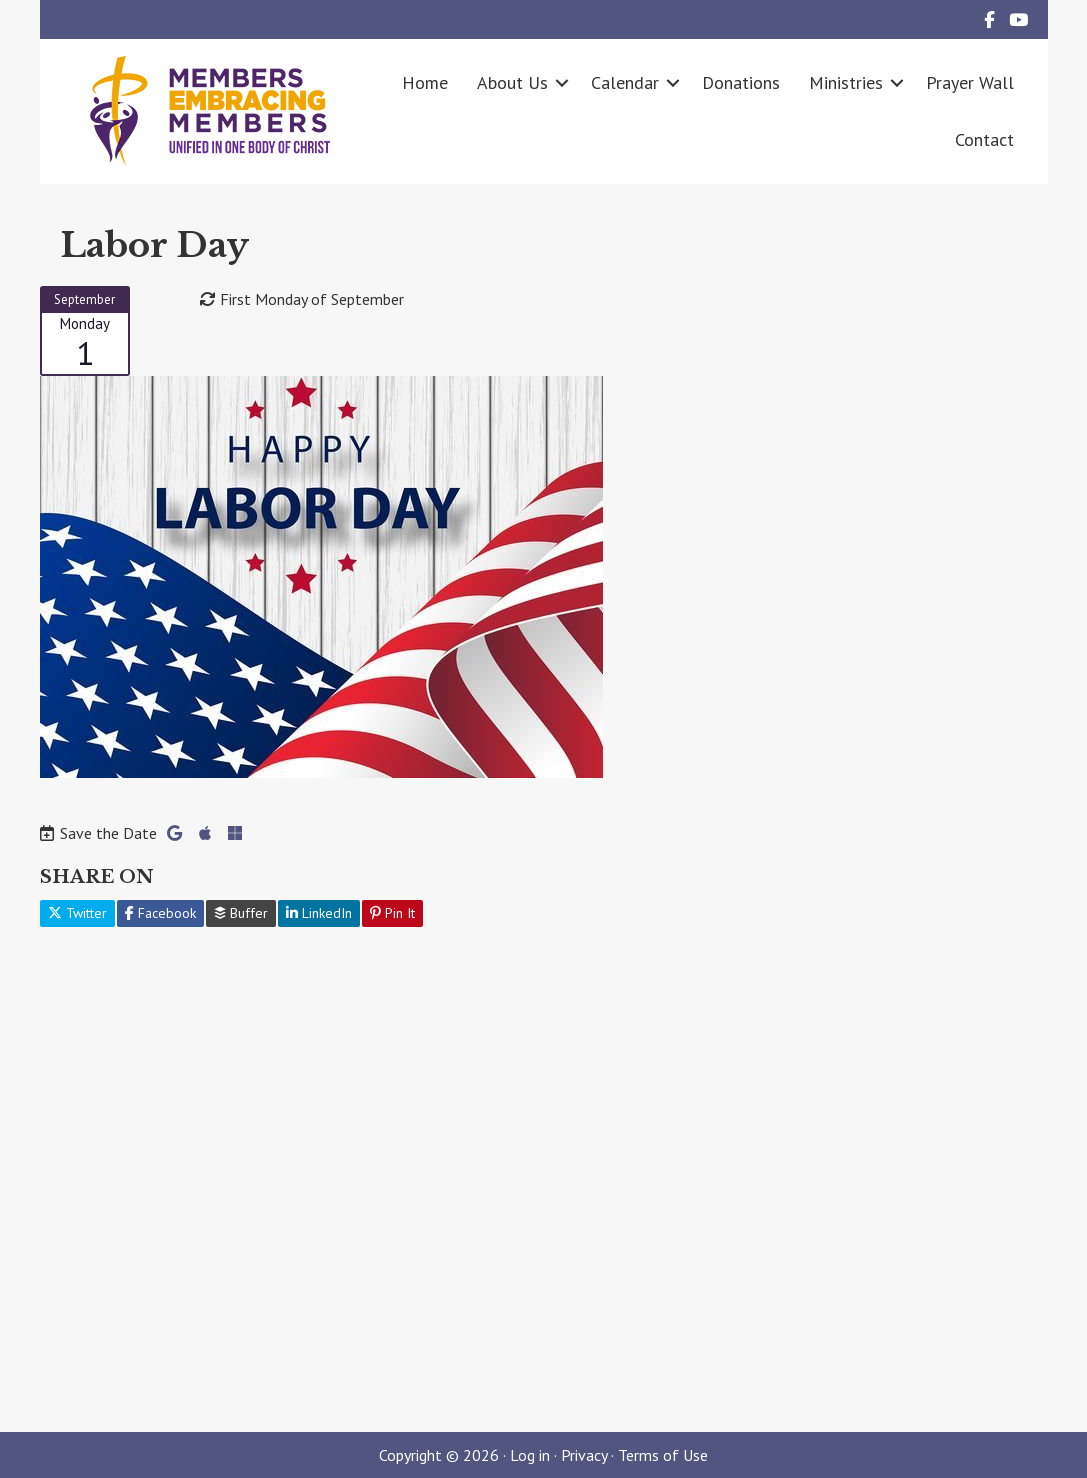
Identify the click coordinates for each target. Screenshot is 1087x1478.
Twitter (77, 913)
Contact (984, 139)
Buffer (241, 913)
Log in (530, 1455)
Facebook (160, 913)
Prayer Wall (970, 82)
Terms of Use (663, 1455)
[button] (562, 82)
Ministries (846, 82)
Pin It (392, 913)
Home (425, 82)
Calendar (625, 82)
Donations (741, 82)
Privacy (584, 1455)
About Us (512, 82)
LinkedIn (319, 913)
